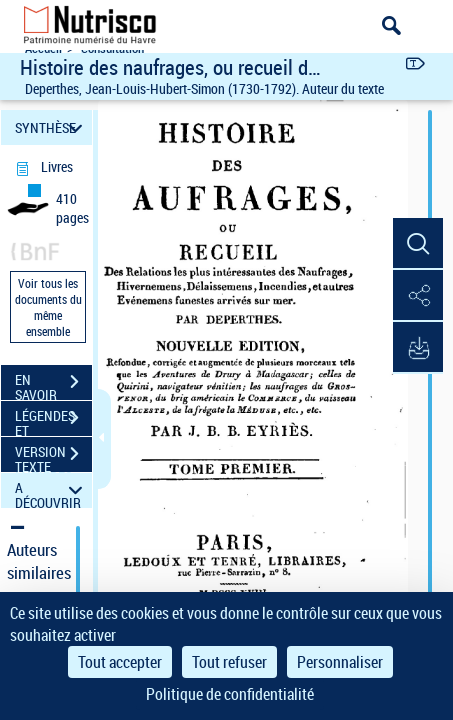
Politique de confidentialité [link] (230, 694)
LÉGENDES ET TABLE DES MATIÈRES (53, 420)
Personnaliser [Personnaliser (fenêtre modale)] (340, 662)
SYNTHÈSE (52, 127)
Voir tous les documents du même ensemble (48, 307)
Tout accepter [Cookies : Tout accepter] (120, 662)
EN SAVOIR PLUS (53, 384)
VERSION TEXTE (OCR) (53, 456)
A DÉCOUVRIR (52, 490)
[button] (418, 244)
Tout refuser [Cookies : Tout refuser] (229, 662)
